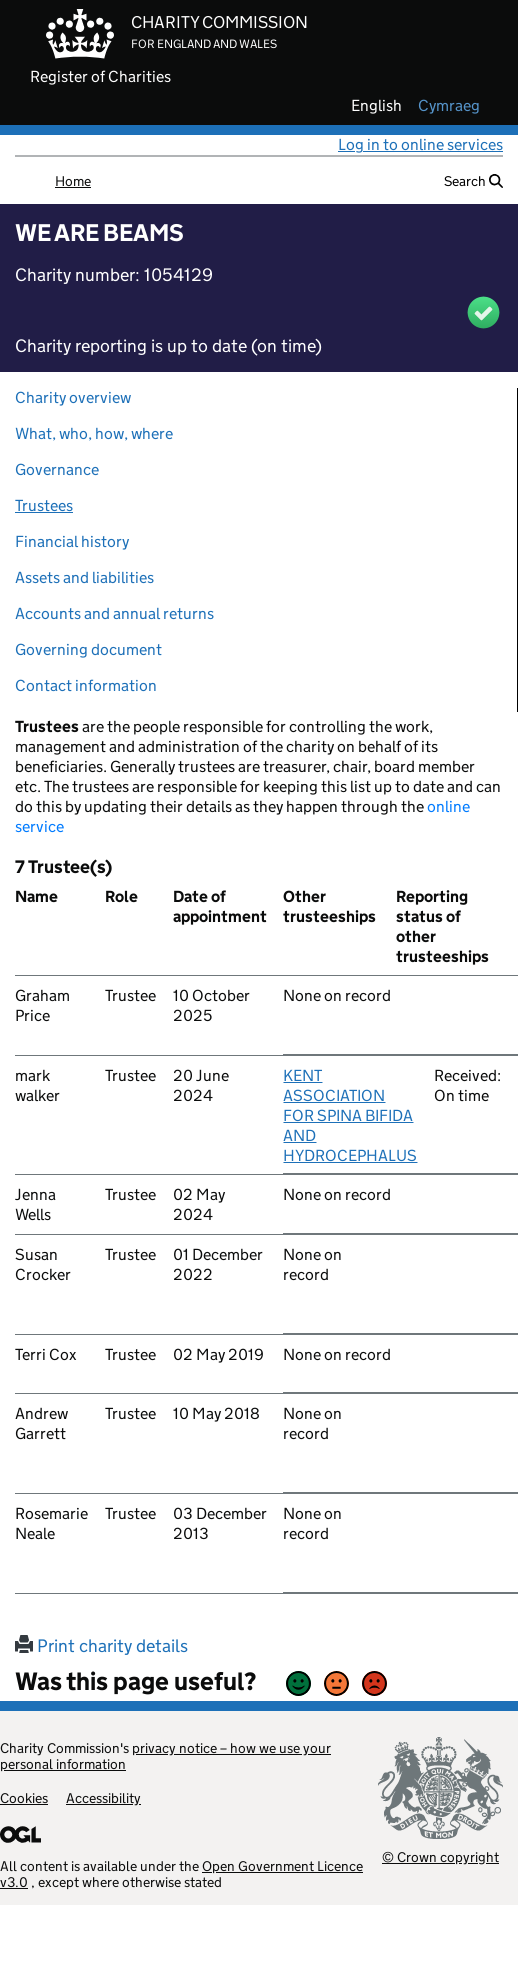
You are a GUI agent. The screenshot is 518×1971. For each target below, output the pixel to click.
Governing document (88, 649)
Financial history (72, 541)
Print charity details (101, 1646)
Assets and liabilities (84, 577)
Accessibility (103, 1798)
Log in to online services (420, 144)
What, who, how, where (94, 433)
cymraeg (449, 106)
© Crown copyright (440, 1856)
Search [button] (473, 181)
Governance (57, 469)
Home (73, 181)
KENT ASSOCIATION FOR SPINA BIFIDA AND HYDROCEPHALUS (350, 1115)
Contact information (86, 685)
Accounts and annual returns (114, 613)
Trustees (44, 505)
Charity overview (73, 397)
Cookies (24, 1798)
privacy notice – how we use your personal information (165, 1756)
